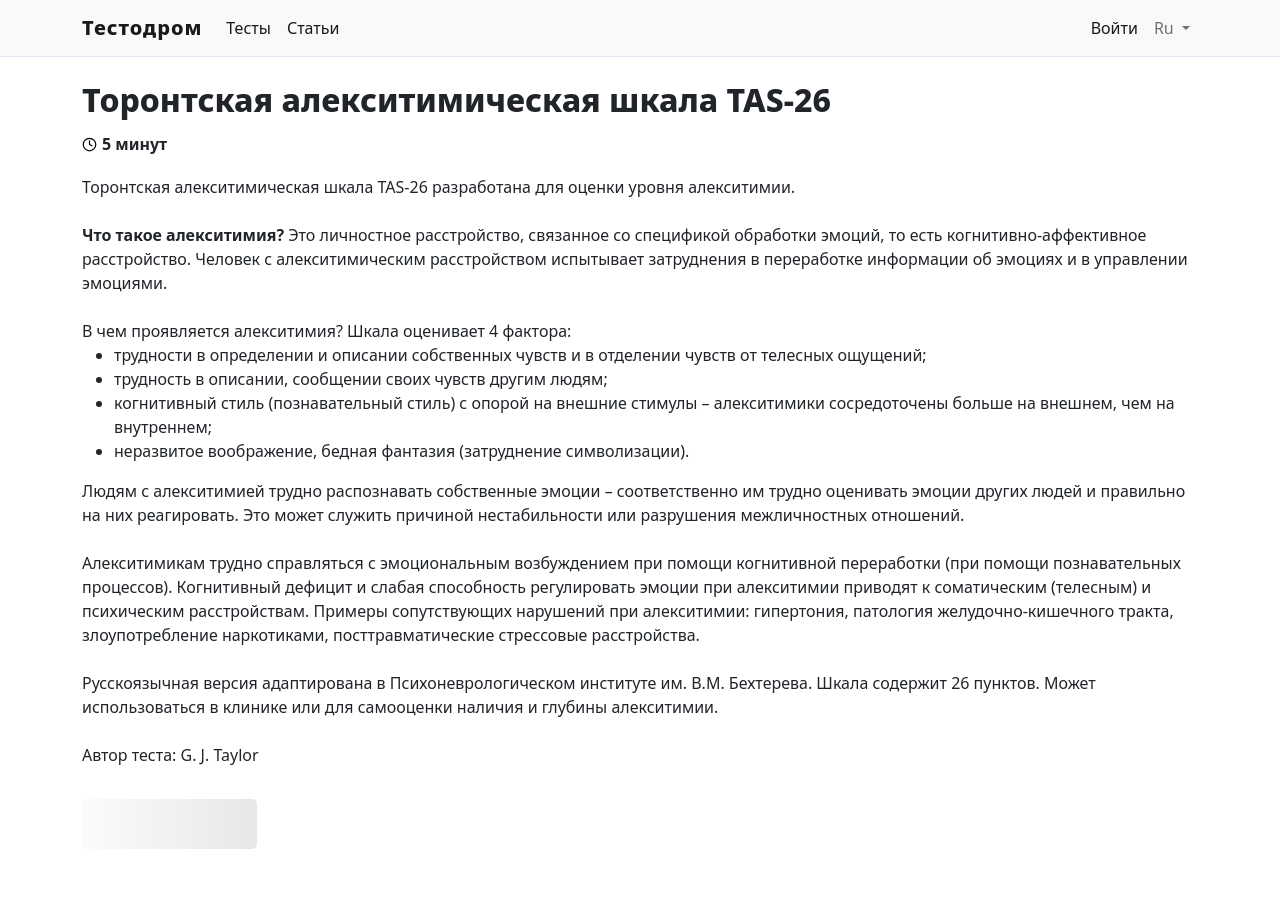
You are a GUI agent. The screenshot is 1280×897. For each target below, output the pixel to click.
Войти (1114, 28)
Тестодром (142, 27)
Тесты (248, 28)
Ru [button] (1166, 28)
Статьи (313, 28)
